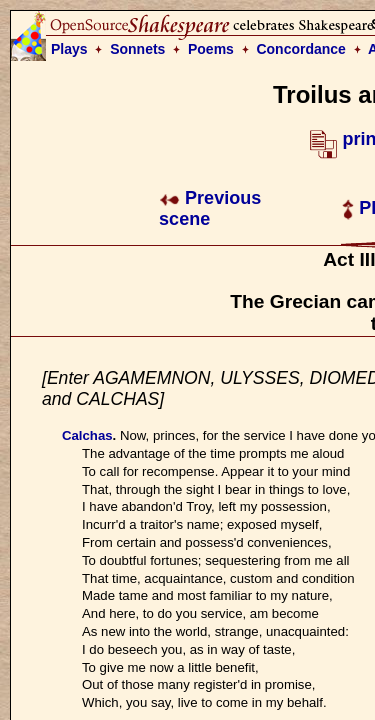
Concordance (300, 49)
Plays (69, 49)
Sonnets (137, 49)
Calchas (87, 435)
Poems (211, 49)
